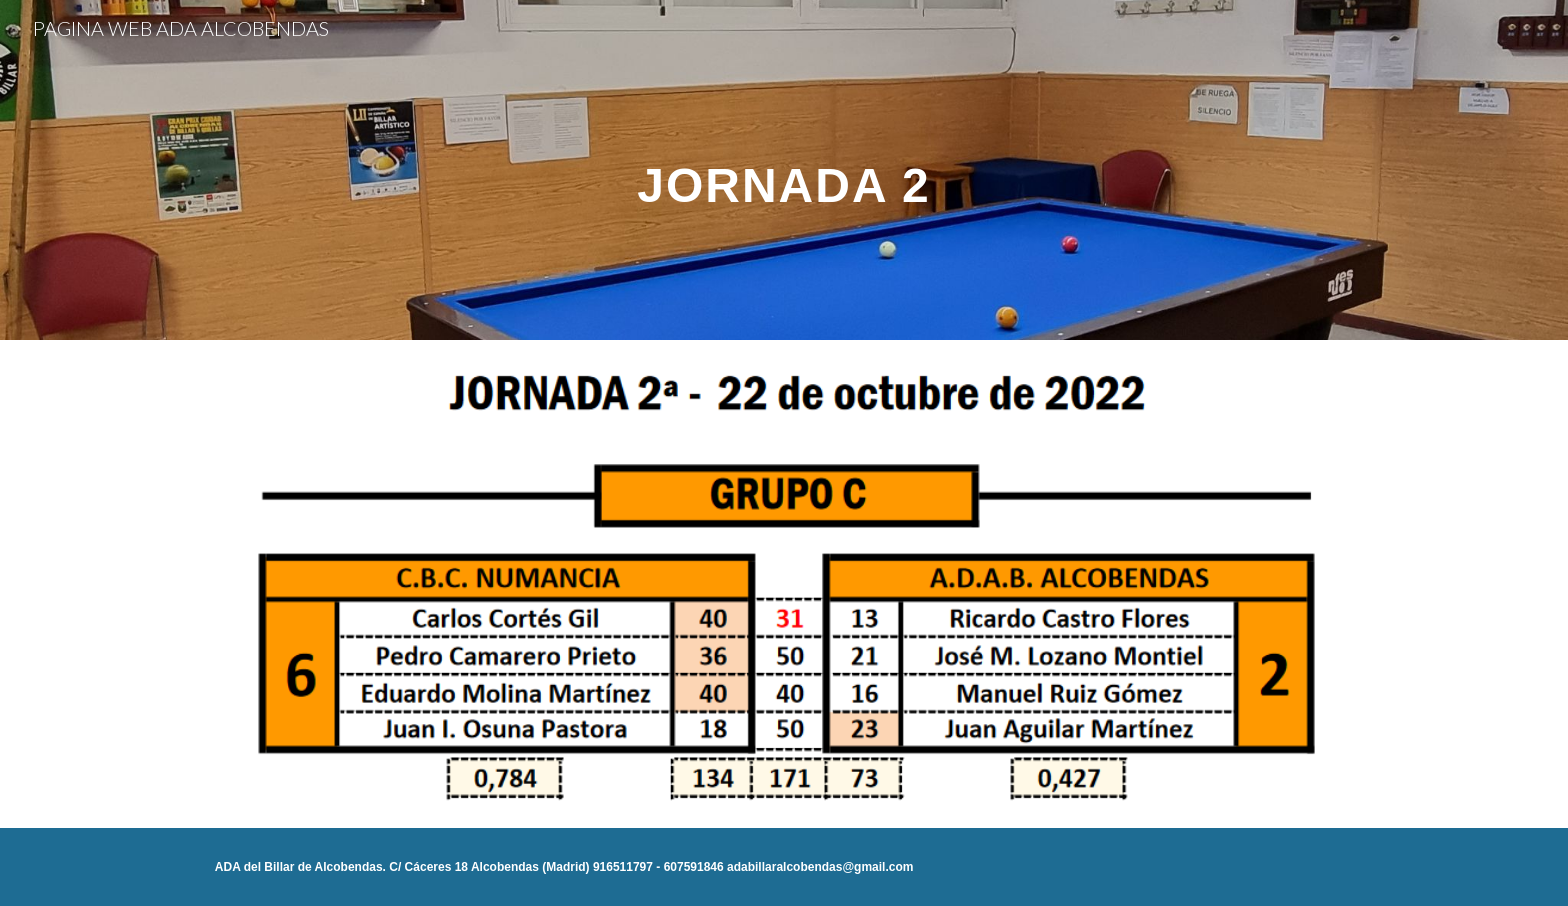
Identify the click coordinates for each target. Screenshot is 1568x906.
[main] (784, 169)
